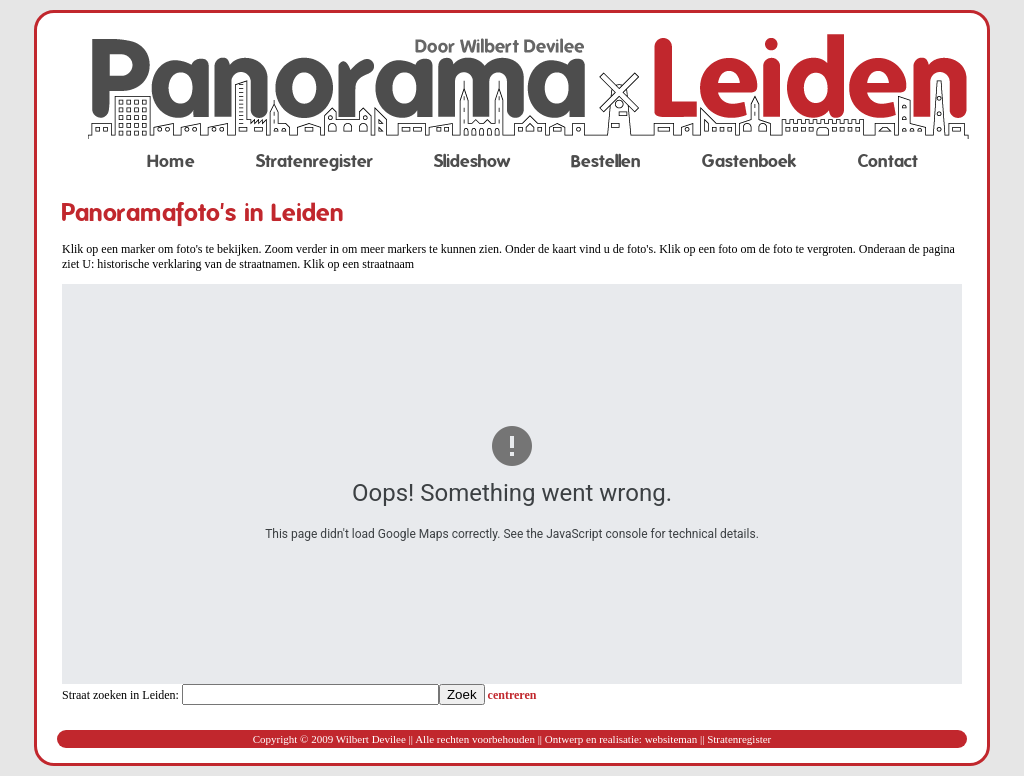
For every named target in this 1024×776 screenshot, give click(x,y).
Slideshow (472, 161)
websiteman (671, 739)
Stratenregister (314, 161)
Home (171, 161)
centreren (512, 695)
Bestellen (606, 161)
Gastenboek (749, 161)
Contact (888, 161)
